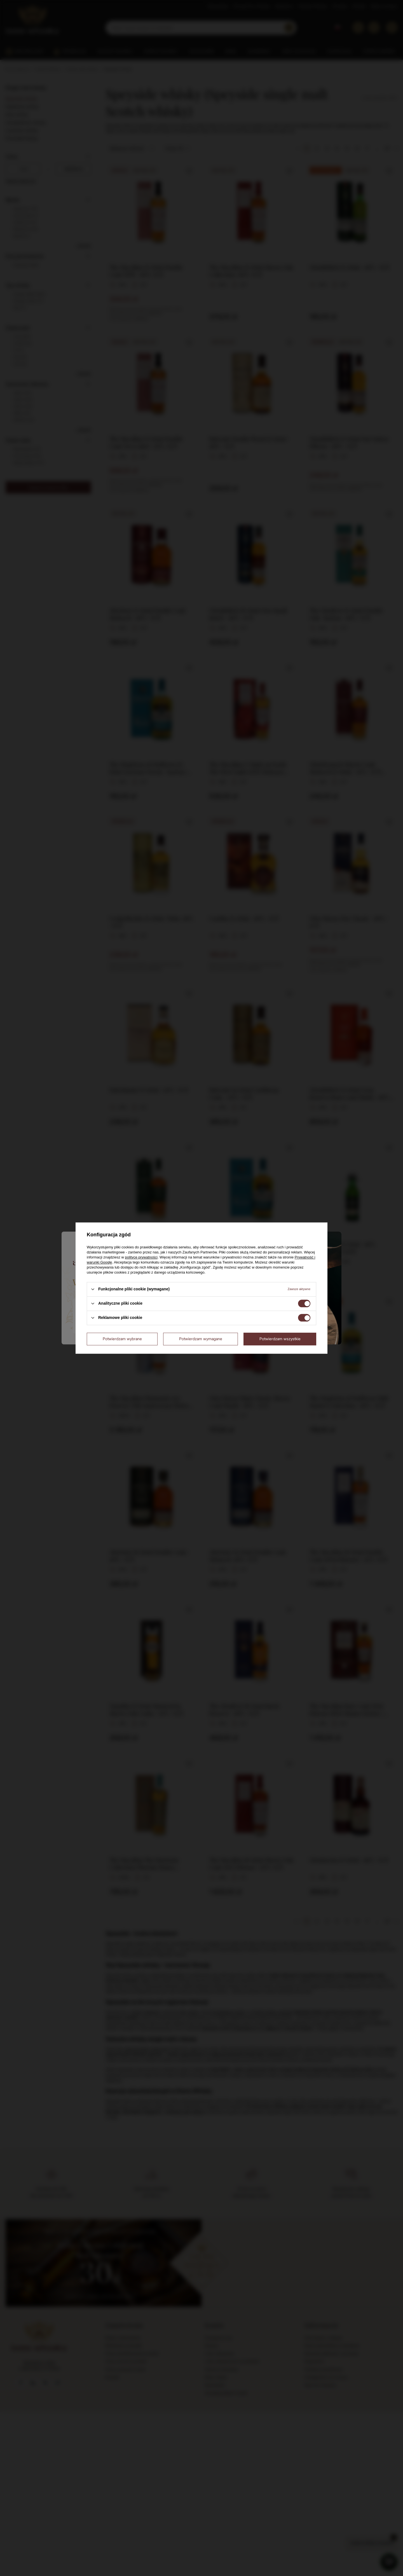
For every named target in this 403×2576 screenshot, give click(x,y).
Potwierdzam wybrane (122, 1338)
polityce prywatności (141, 1257)
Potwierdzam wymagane (200, 1338)
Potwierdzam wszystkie (280, 1338)
